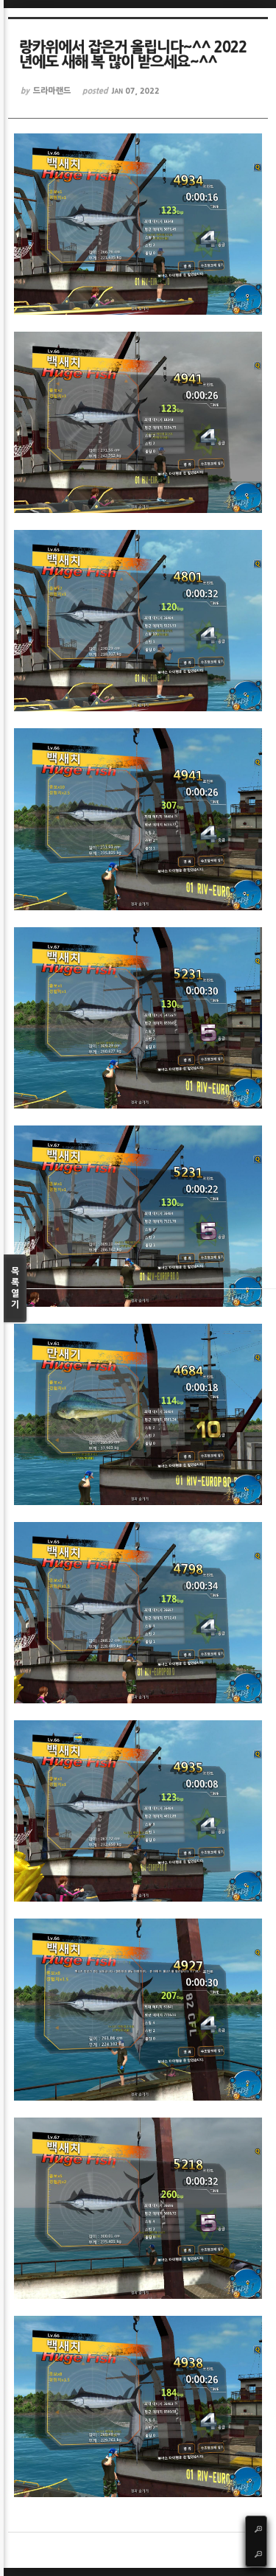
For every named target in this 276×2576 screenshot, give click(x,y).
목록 (15, 1288)
